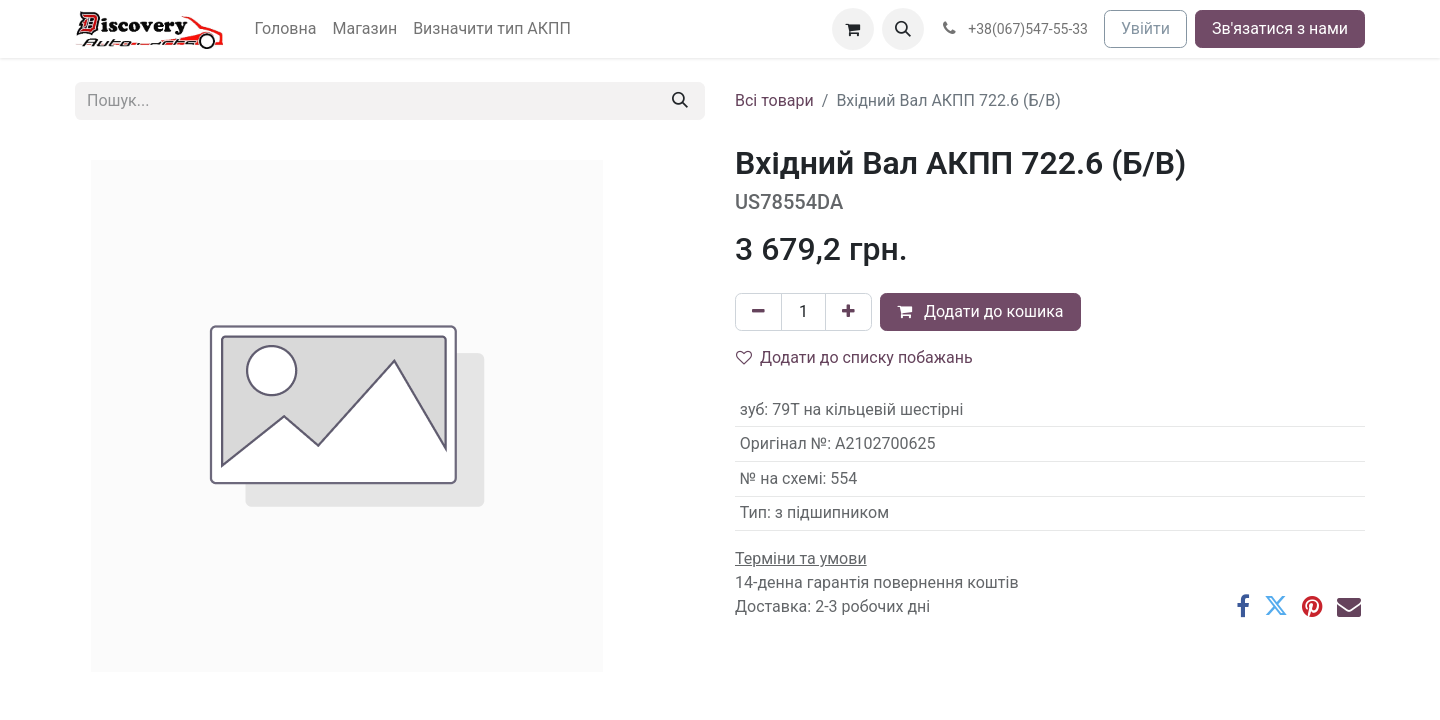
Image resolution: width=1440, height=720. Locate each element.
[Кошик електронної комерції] (853, 29)
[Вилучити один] (758, 312)
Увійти (1145, 28)
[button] (903, 29)
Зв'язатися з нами (1280, 28)
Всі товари (774, 100)
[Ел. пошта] (1349, 606)
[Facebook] (1243, 606)
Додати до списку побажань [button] (854, 357)
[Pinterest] (1312, 606)
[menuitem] (286, 29)
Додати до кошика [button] (980, 311)
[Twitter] (1276, 606)
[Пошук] (680, 101)
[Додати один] (848, 312)
